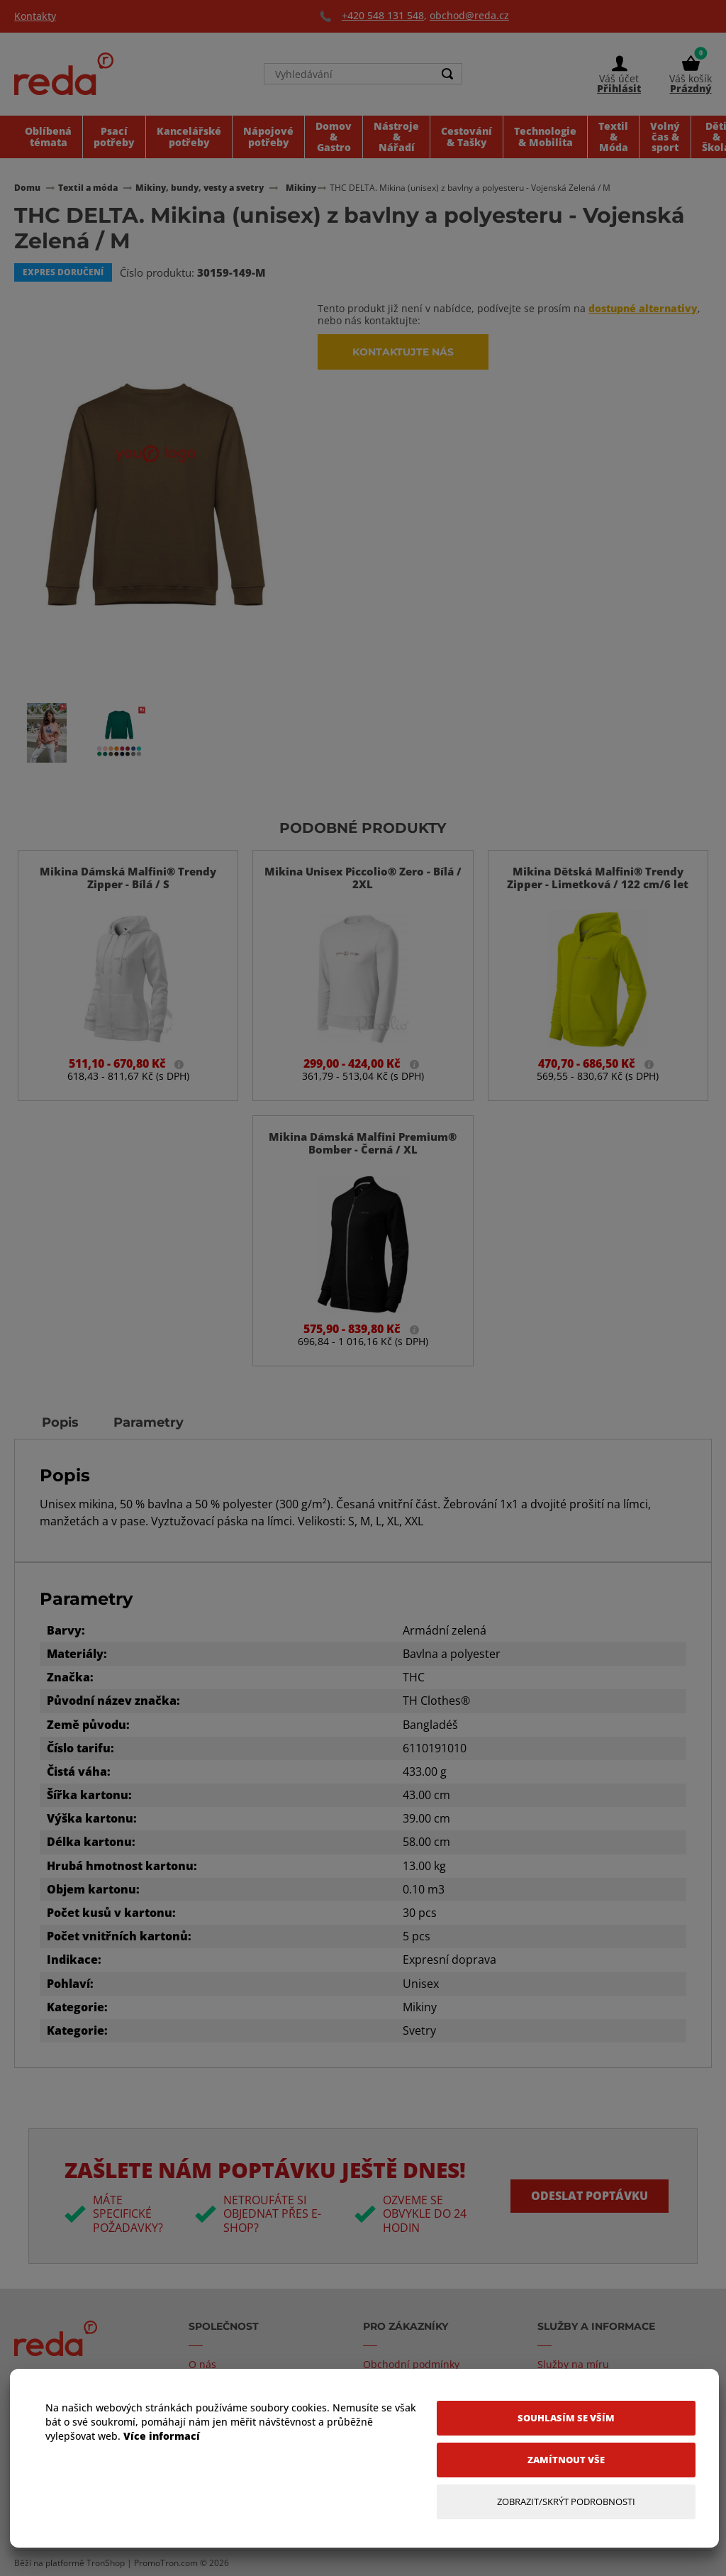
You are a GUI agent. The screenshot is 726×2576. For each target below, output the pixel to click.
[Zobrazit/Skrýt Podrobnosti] (566, 2501)
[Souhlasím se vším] (566, 2418)
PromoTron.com (166, 2563)
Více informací (161, 2436)
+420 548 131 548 (383, 15)
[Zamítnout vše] (566, 2460)
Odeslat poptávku (588, 2196)
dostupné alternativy (643, 308)
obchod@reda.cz (469, 15)
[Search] (447, 75)
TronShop (105, 2563)
